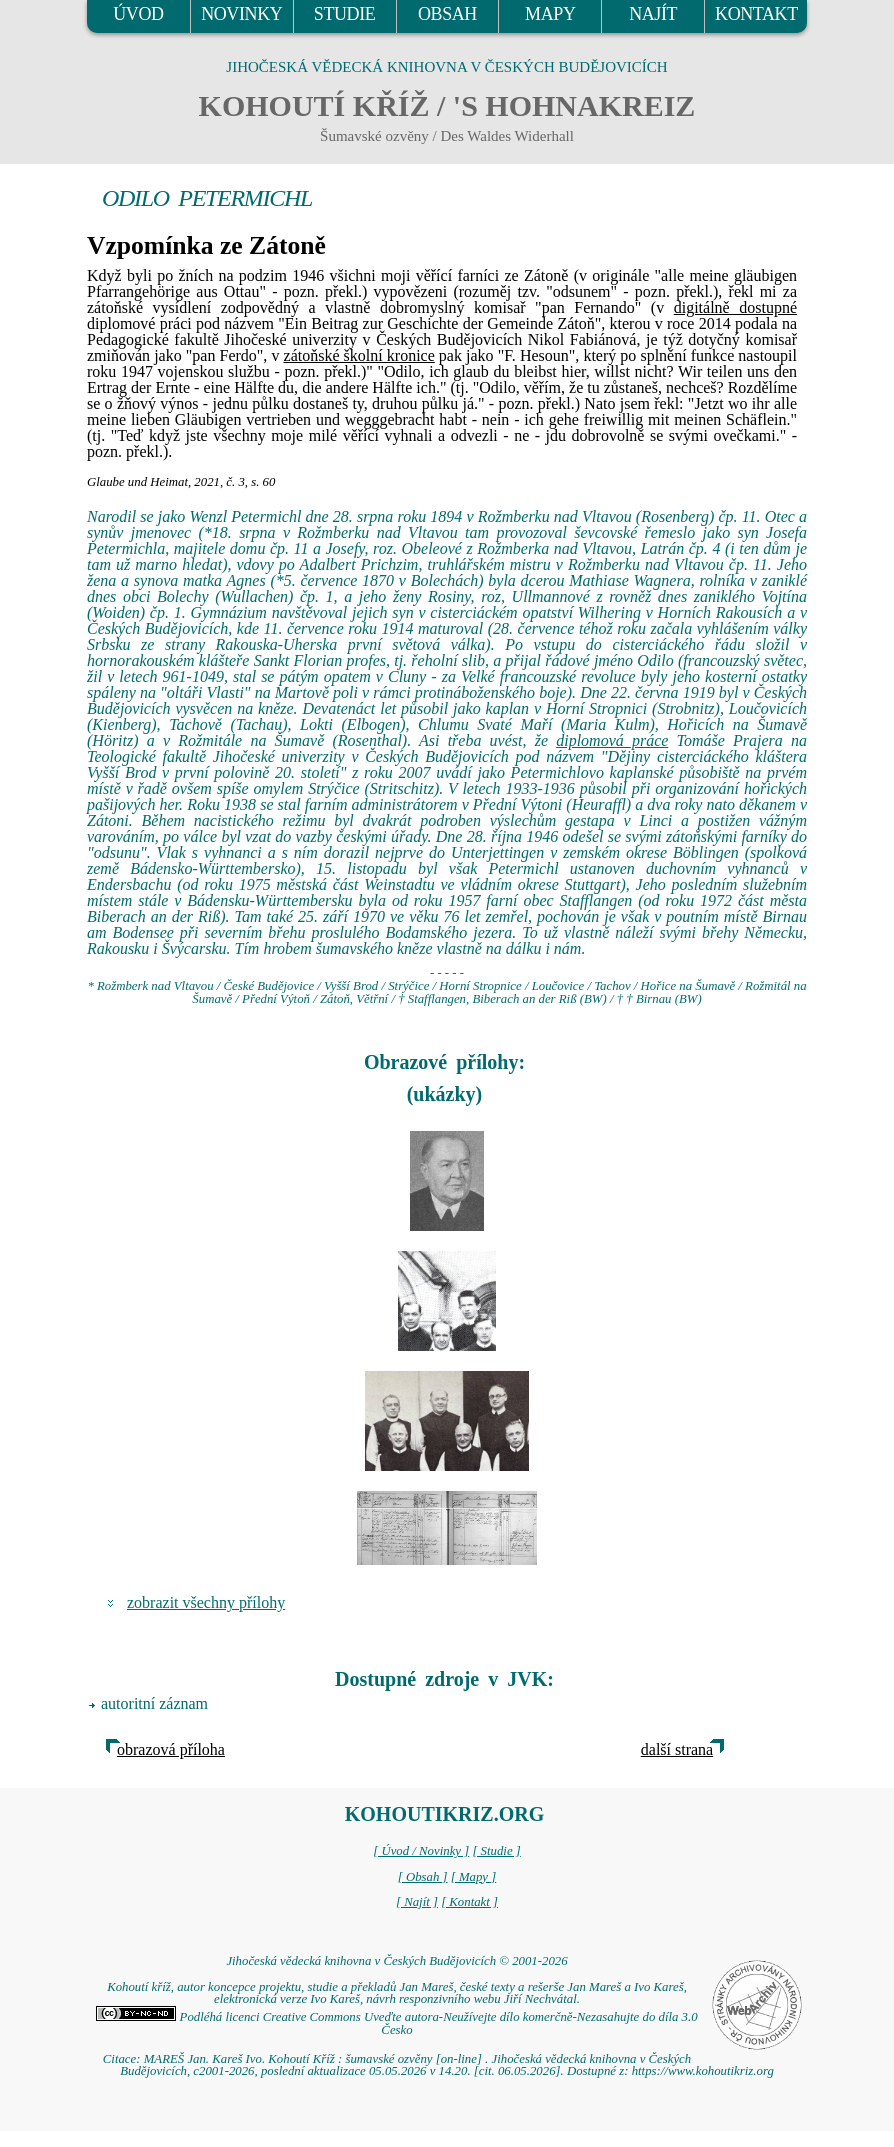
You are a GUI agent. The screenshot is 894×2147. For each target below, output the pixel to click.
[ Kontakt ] (469, 1902)
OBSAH (447, 14)
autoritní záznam (154, 1703)
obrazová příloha (171, 1749)
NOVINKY (241, 14)
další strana (677, 1749)
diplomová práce (612, 740)
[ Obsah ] (423, 1877)
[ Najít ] (417, 1902)
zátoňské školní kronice (359, 355)
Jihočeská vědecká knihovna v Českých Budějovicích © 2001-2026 (396, 1961)
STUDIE (345, 14)
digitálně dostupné (735, 307)
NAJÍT (653, 14)
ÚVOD (138, 14)
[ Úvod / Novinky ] (421, 1851)
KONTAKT (756, 14)
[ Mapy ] (474, 1877)
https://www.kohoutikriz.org (703, 2071)
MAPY (550, 14)
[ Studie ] (496, 1851)
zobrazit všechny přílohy (206, 1602)
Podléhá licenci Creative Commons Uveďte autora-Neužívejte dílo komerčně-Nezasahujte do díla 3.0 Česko (396, 2023)
